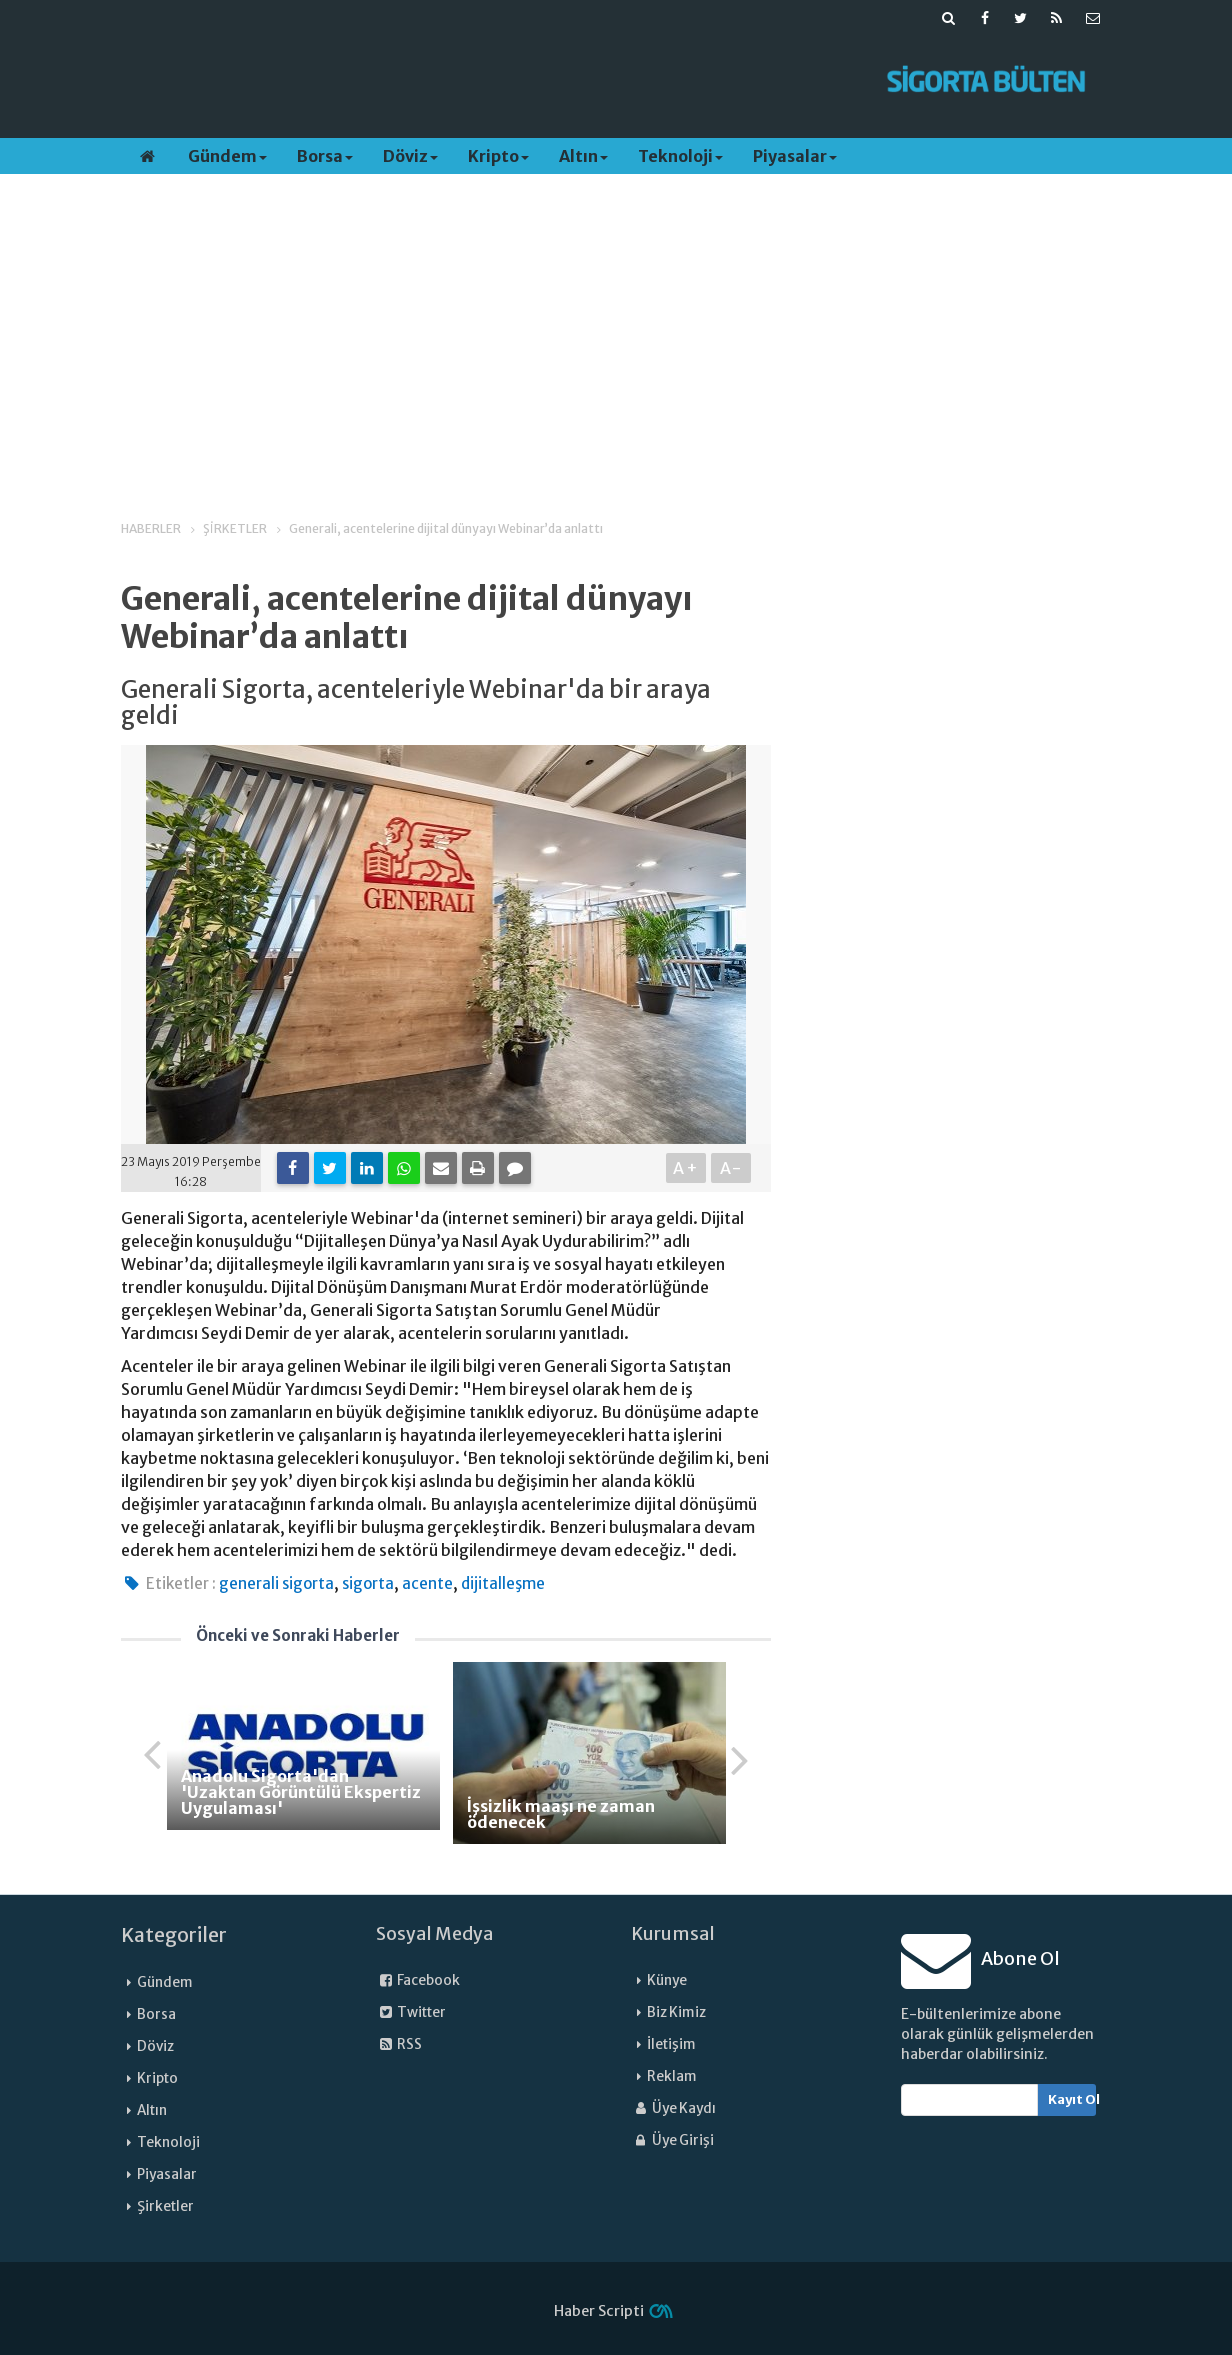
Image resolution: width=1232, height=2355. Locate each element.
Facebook (418, 1980)
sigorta (368, 1583)
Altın (583, 156)
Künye (667, 1980)
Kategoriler (174, 1935)
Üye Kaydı (673, 2108)
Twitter (411, 2012)
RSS (399, 2044)
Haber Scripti (599, 2311)
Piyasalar (795, 156)
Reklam (672, 2076)
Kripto (498, 156)
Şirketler (165, 2206)
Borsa (325, 156)
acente (427, 1583)
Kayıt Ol (1072, 2099)
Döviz (410, 156)
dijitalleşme (503, 1583)
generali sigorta (276, 1583)
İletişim (671, 2044)
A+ (686, 1168)
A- (731, 1168)
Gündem (227, 156)
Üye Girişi (672, 2140)
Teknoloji (680, 156)
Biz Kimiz (676, 2012)
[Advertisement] (489, 81)
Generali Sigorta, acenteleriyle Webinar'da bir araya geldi (416, 703)
